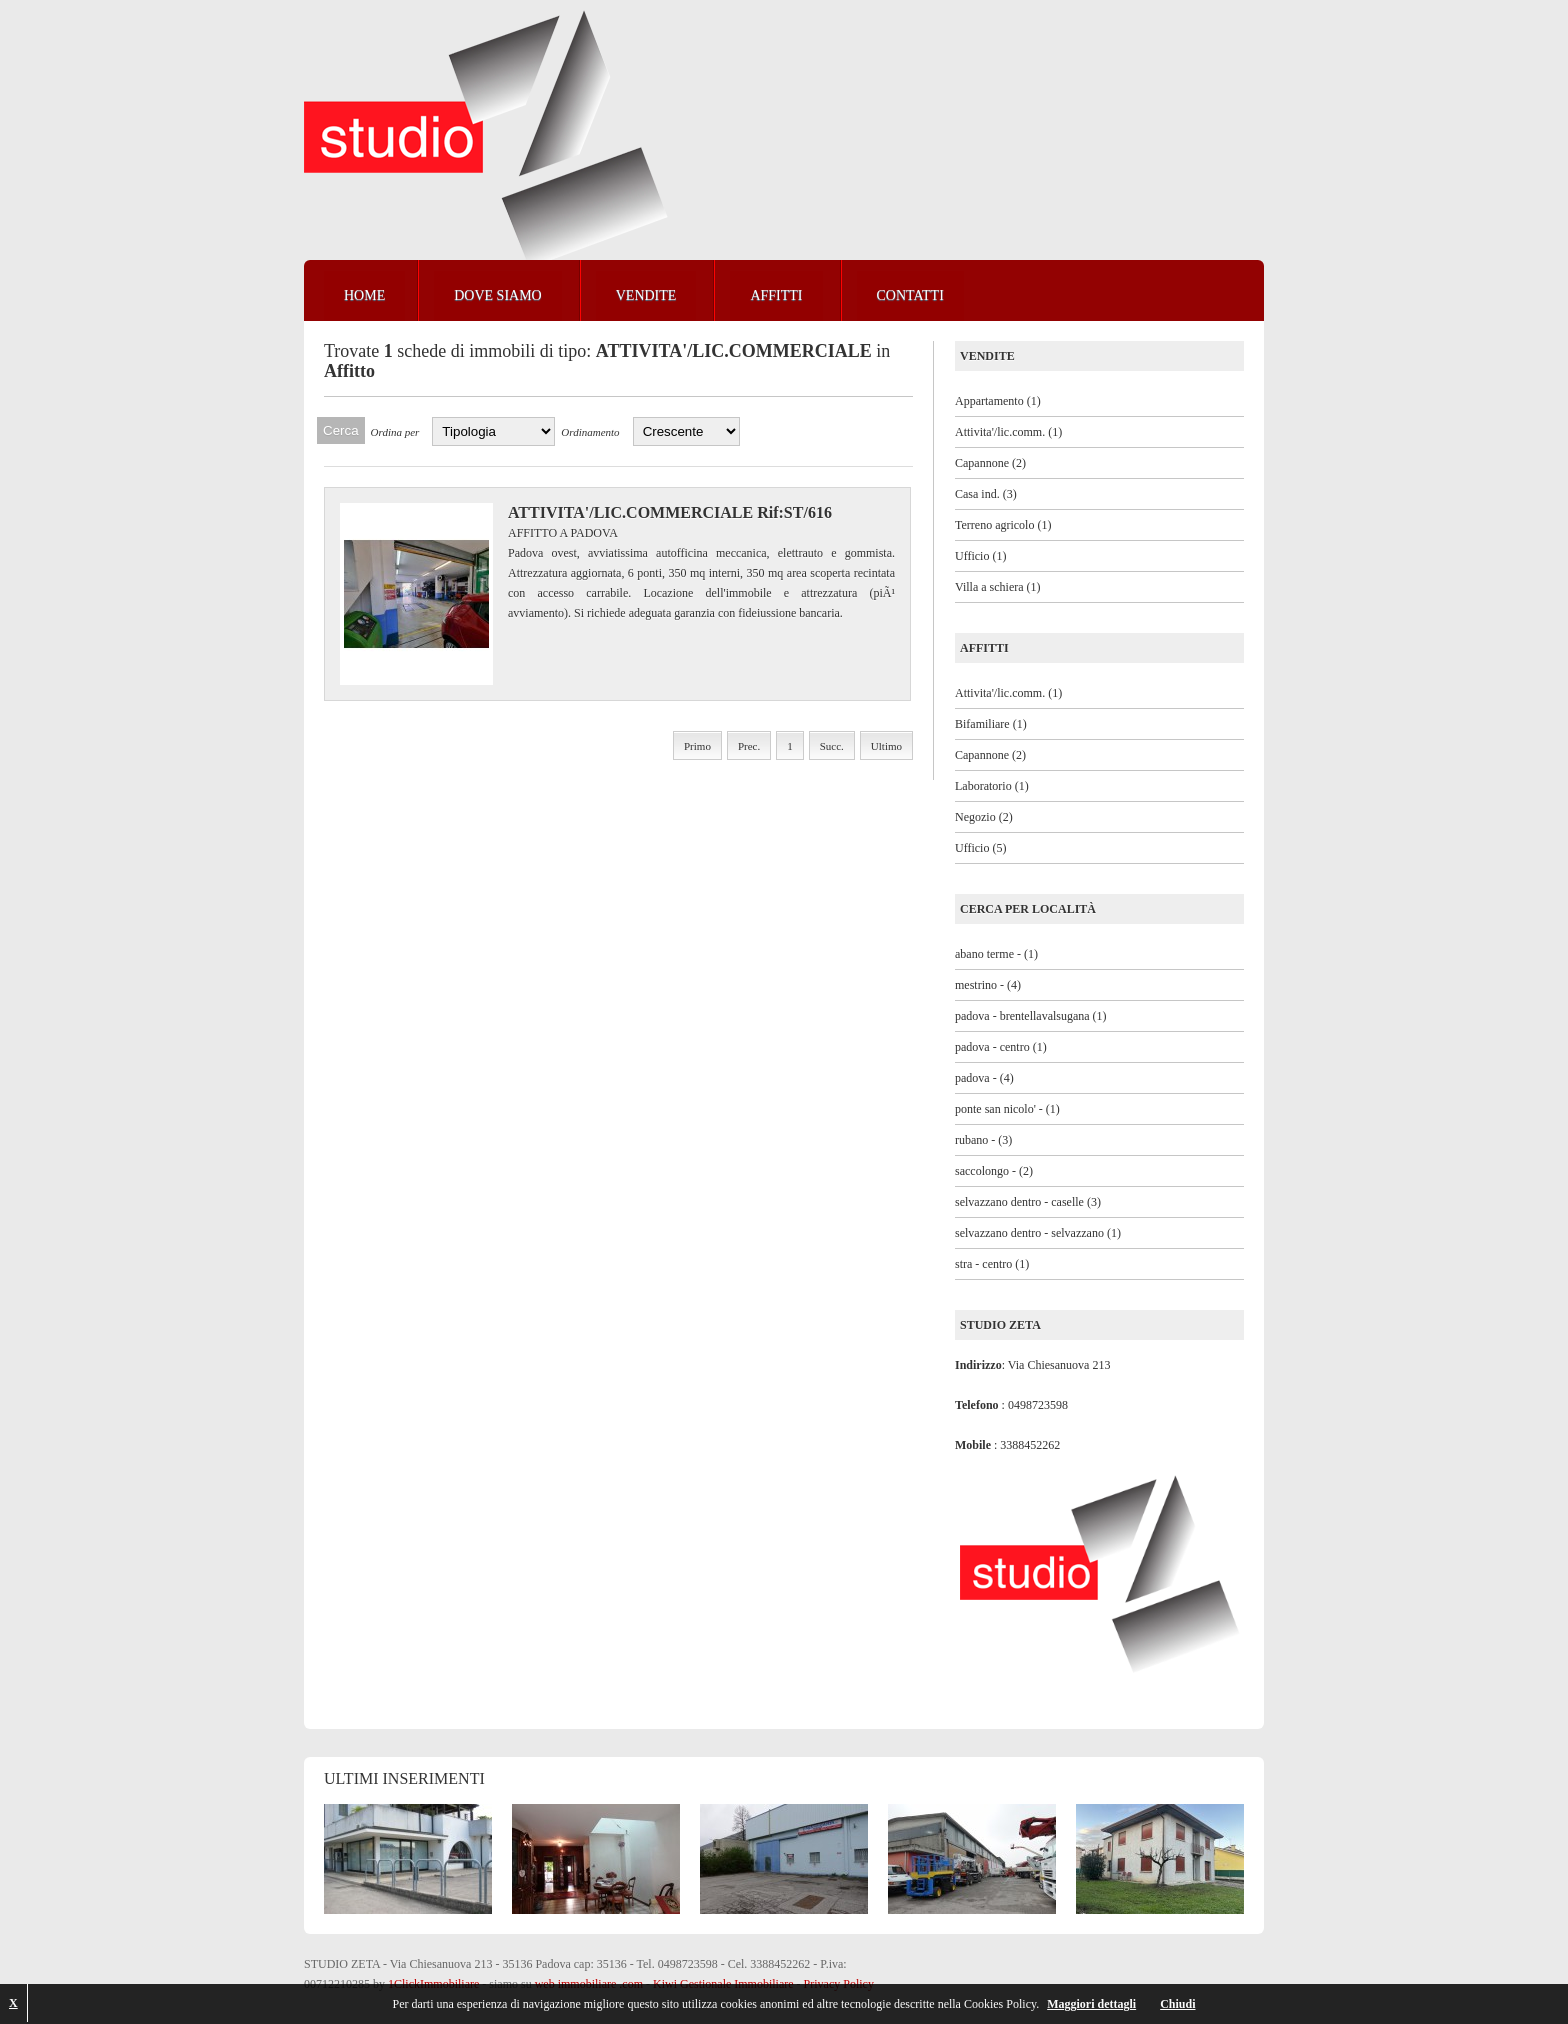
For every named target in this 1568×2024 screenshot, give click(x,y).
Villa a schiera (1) (998, 587)
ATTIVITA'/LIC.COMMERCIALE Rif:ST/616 (670, 512)
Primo (697, 746)
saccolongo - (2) (994, 1171)
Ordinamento (590, 432)
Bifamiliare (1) (991, 724)
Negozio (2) (984, 817)
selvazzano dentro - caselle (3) (1028, 1202)
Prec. (749, 746)
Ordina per (395, 432)
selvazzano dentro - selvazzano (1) (1038, 1233)
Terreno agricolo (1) (1003, 525)
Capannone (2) (990, 463)
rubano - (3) (983, 1140)
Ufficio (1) (980, 556)
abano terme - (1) (996, 954)
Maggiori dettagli (1091, 2004)
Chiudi (1177, 2004)
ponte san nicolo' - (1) (1007, 1109)
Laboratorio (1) (992, 786)
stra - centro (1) (992, 1264)
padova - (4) (984, 1078)
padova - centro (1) (1001, 1047)
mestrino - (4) (988, 985)
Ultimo (886, 746)
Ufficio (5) (980, 848)
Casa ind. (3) (986, 494)
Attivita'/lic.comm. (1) (1008, 432)
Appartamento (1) (998, 401)
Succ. (832, 746)
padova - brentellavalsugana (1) (1031, 1016)
